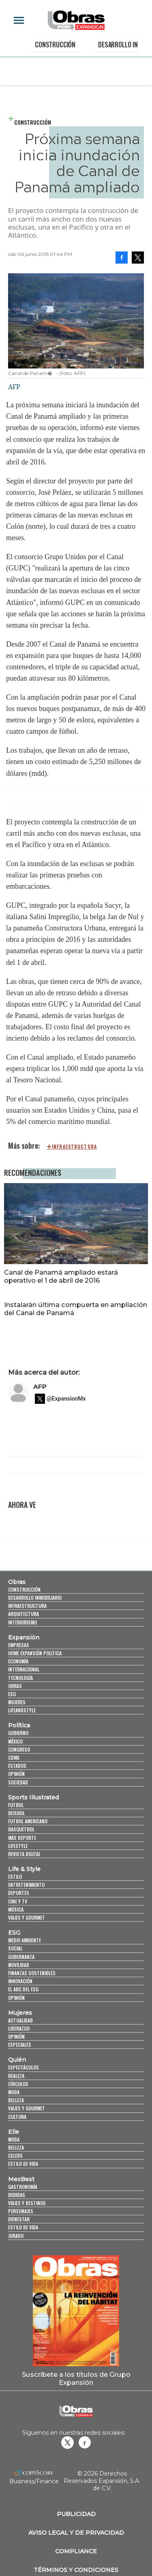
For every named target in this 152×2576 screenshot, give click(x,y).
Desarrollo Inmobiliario (35, 1597)
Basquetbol (21, 1829)
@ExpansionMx (66, 1398)
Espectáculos (23, 2067)
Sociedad (18, 1782)
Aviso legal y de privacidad (76, 2532)
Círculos (18, 2083)
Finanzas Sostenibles (32, 1972)
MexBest (21, 2179)
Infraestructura (27, 1605)
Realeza (16, 2075)
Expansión (23, 1637)
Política (19, 1725)
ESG (12, 1693)
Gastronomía (22, 2186)
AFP (39, 1386)
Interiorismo (22, 1622)
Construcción (55, 44)
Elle (13, 2131)
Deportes (18, 1892)
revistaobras (67, 2442)
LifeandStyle (22, 1710)
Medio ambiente (24, 1940)
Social (15, 1948)
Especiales (19, 2044)
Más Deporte (22, 1837)
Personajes (20, 2211)
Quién (17, 2059)
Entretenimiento (26, 1884)
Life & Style (24, 1869)
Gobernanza (21, 1956)
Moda (13, 2091)
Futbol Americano (27, 1821)
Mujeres (17, 1702)
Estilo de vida (23, 2163)
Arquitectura (23, 1613)
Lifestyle (18, 1845)
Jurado (16, 2235)
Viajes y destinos (27, 2202)
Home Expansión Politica (35, 1653)
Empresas (18, 1644)
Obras (17, 1582)
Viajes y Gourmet (26, 1917)
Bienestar (19, 2219)
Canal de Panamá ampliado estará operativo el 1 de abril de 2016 (61, 1276)
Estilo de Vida (23, 2227)
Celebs (15, 2155)
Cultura (17, 2116)
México (15, 1741)
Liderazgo (19, 2028)
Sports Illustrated (33, 1797)
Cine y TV (17, 1901)
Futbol (16, 1804)
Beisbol (16, 1813)
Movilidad (18, 1964)
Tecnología (20, 1677)
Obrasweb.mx (85, 2442)
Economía (18, 1661)
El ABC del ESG (23, 1989)
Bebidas (16, 2194)
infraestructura (74, 1146)
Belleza (16, 2100)
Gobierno (18, 1732)
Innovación (20, 1981)
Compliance (76, 2551)
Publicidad (76, 2514)
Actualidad (20, 2020)
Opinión (16, 1773)
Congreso (19, 1749)
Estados (17, 1765)
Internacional (23, 1669)
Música (16, 1909)
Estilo (15, 1876)
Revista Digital (24, 1853)
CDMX (13, 1757)
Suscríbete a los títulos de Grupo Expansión (76, 2378)
